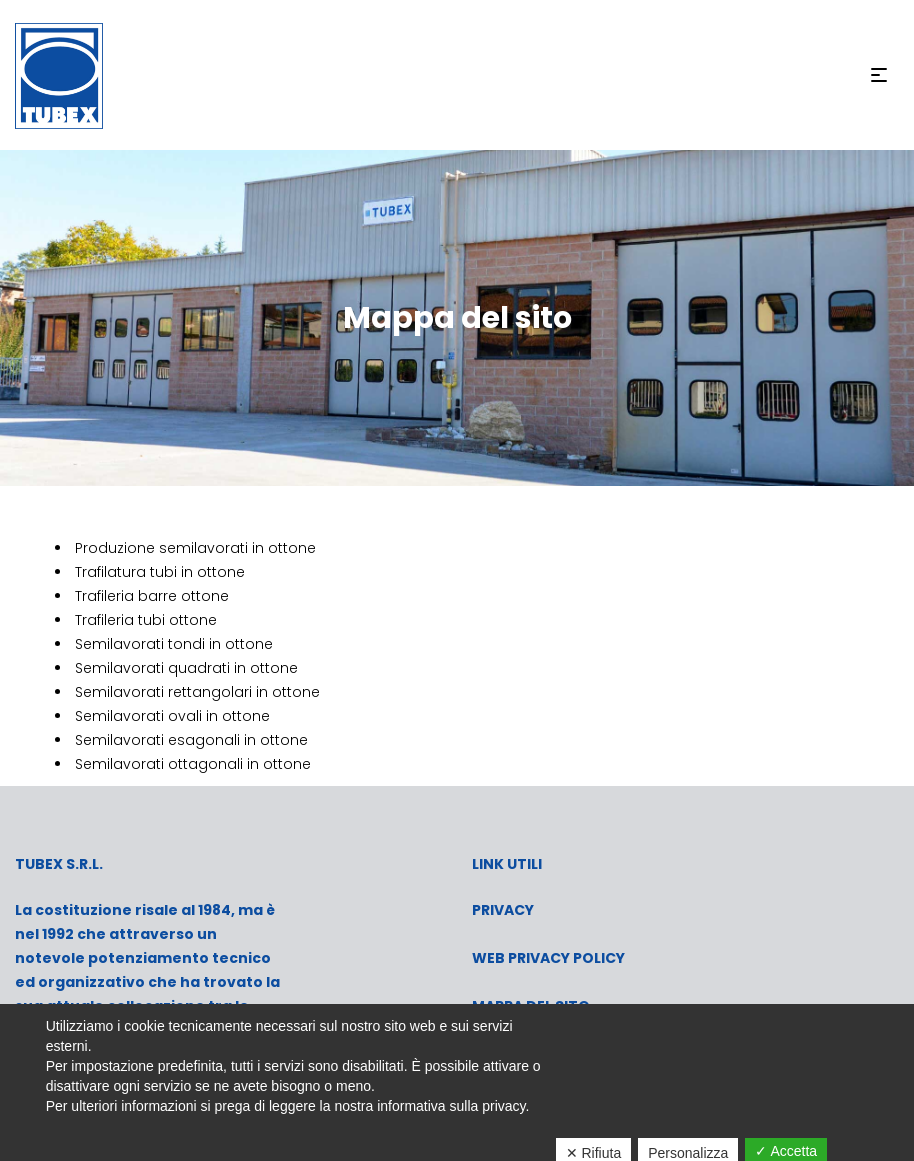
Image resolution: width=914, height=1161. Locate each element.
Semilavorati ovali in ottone (172, 716)
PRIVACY (503, 910)
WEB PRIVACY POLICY (548, 958)
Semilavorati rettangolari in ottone (199, 692)
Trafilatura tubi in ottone (162, 572)
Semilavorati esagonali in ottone (191, 740)
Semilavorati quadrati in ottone (188, 668)
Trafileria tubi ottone (146, 620)
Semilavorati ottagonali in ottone (195, 764)
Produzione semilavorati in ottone (195, 548)
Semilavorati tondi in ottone (174, 644)
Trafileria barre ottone (152, 596)
